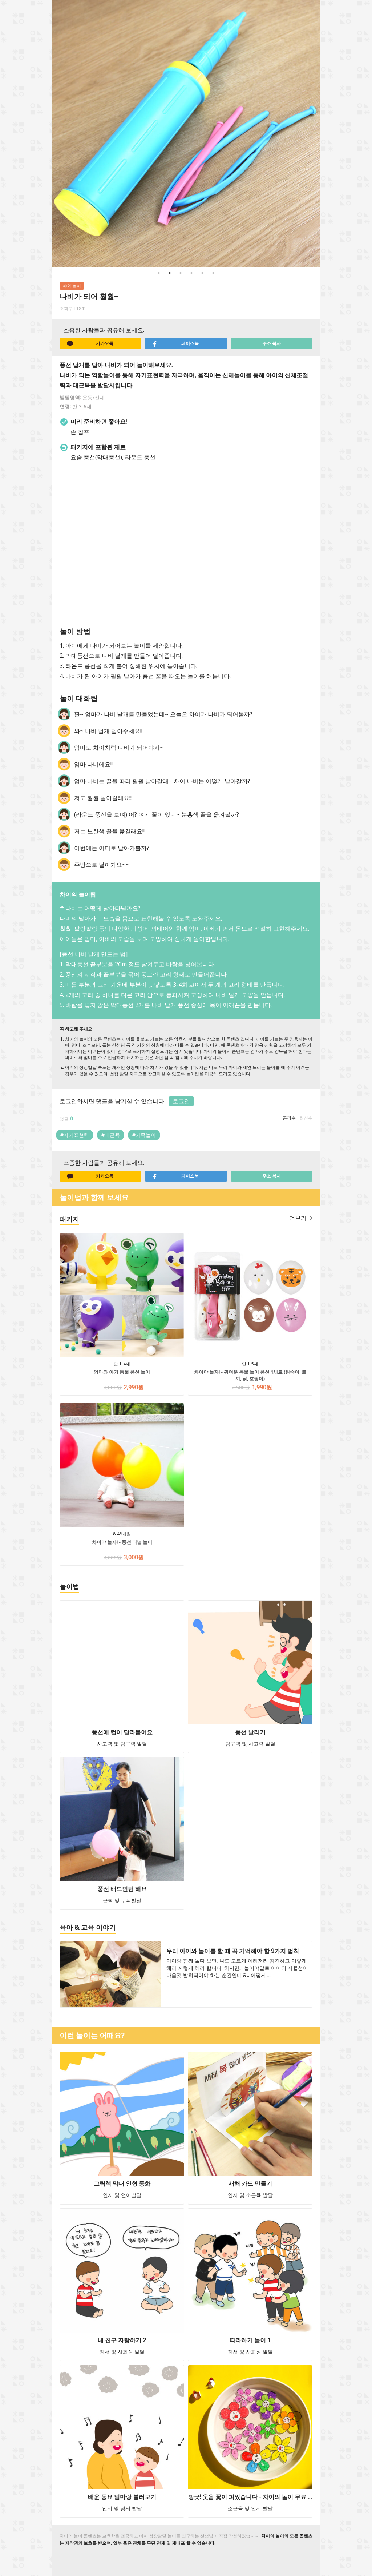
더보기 (300, 1218)
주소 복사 (271, 343)
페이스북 (175, 343)
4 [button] (191, 273)
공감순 (289, 1118)
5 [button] (202, 273)
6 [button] (213, 273)
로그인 (181, 1101)
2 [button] (169, 273)
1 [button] (158, 273)
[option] (186, 133)
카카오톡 (90, 343)
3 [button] (180, 273)
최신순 (305, 1118)
